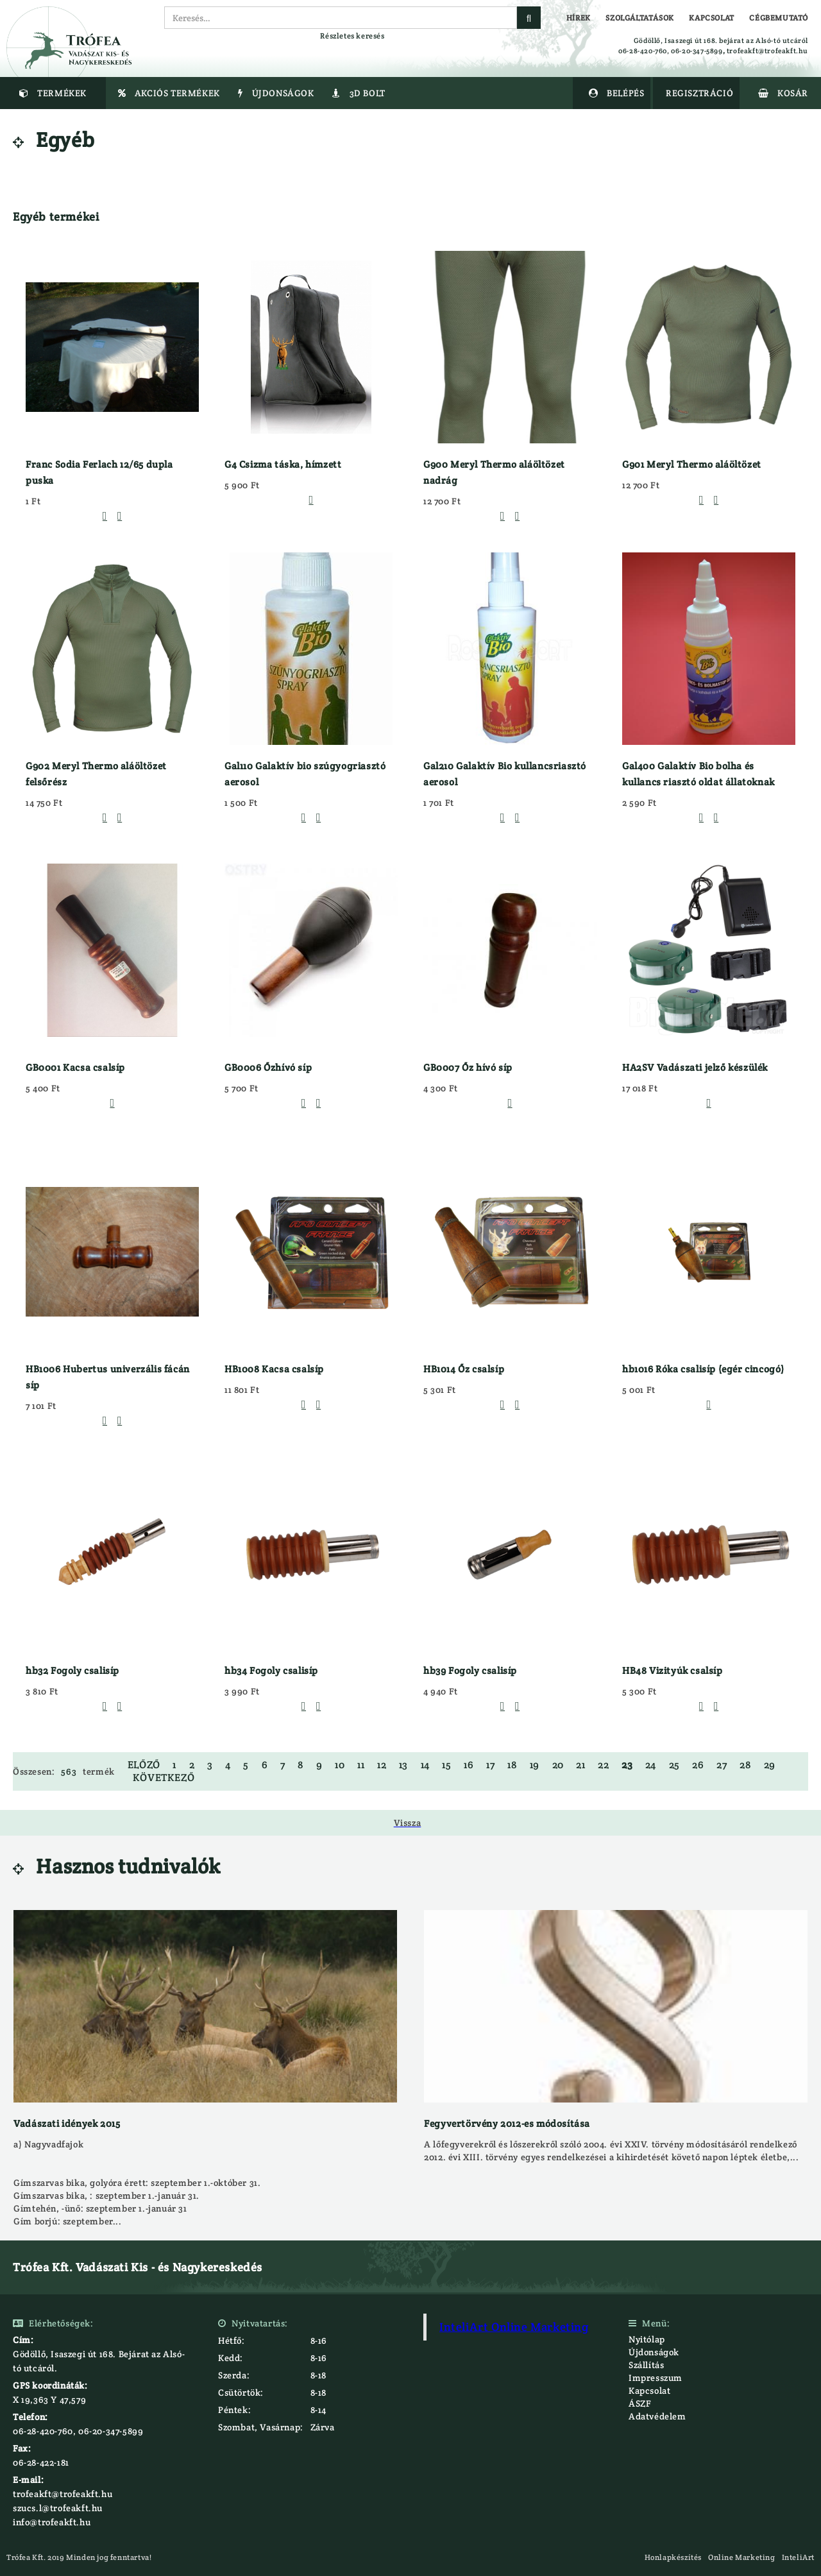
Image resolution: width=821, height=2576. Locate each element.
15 (446, 1764)
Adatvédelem (657, 2416)
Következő (163, 1777)
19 (534, 1764)
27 (721, 1764)
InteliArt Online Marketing (514, 2326)
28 (745, 1764)
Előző (144, 1764)
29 (769, 1764)
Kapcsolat (649, 2390)
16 (468, 1764)
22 (603, 1764)
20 (558, 1764)
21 (580, 1764)
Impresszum (655, 2378)
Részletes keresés (352, 35)
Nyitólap (647, 2339)
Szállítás (646, 2365)
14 (425, 1764)
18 (512, 1764)
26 (698, 1764)
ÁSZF (640, 2403)
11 (360, 1764)
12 (381, 1764)
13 (403, 1764)
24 (650, 1764)
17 (490, 1764)
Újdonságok (654, 2352)
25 (674, 1764)
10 (339, 1764)
